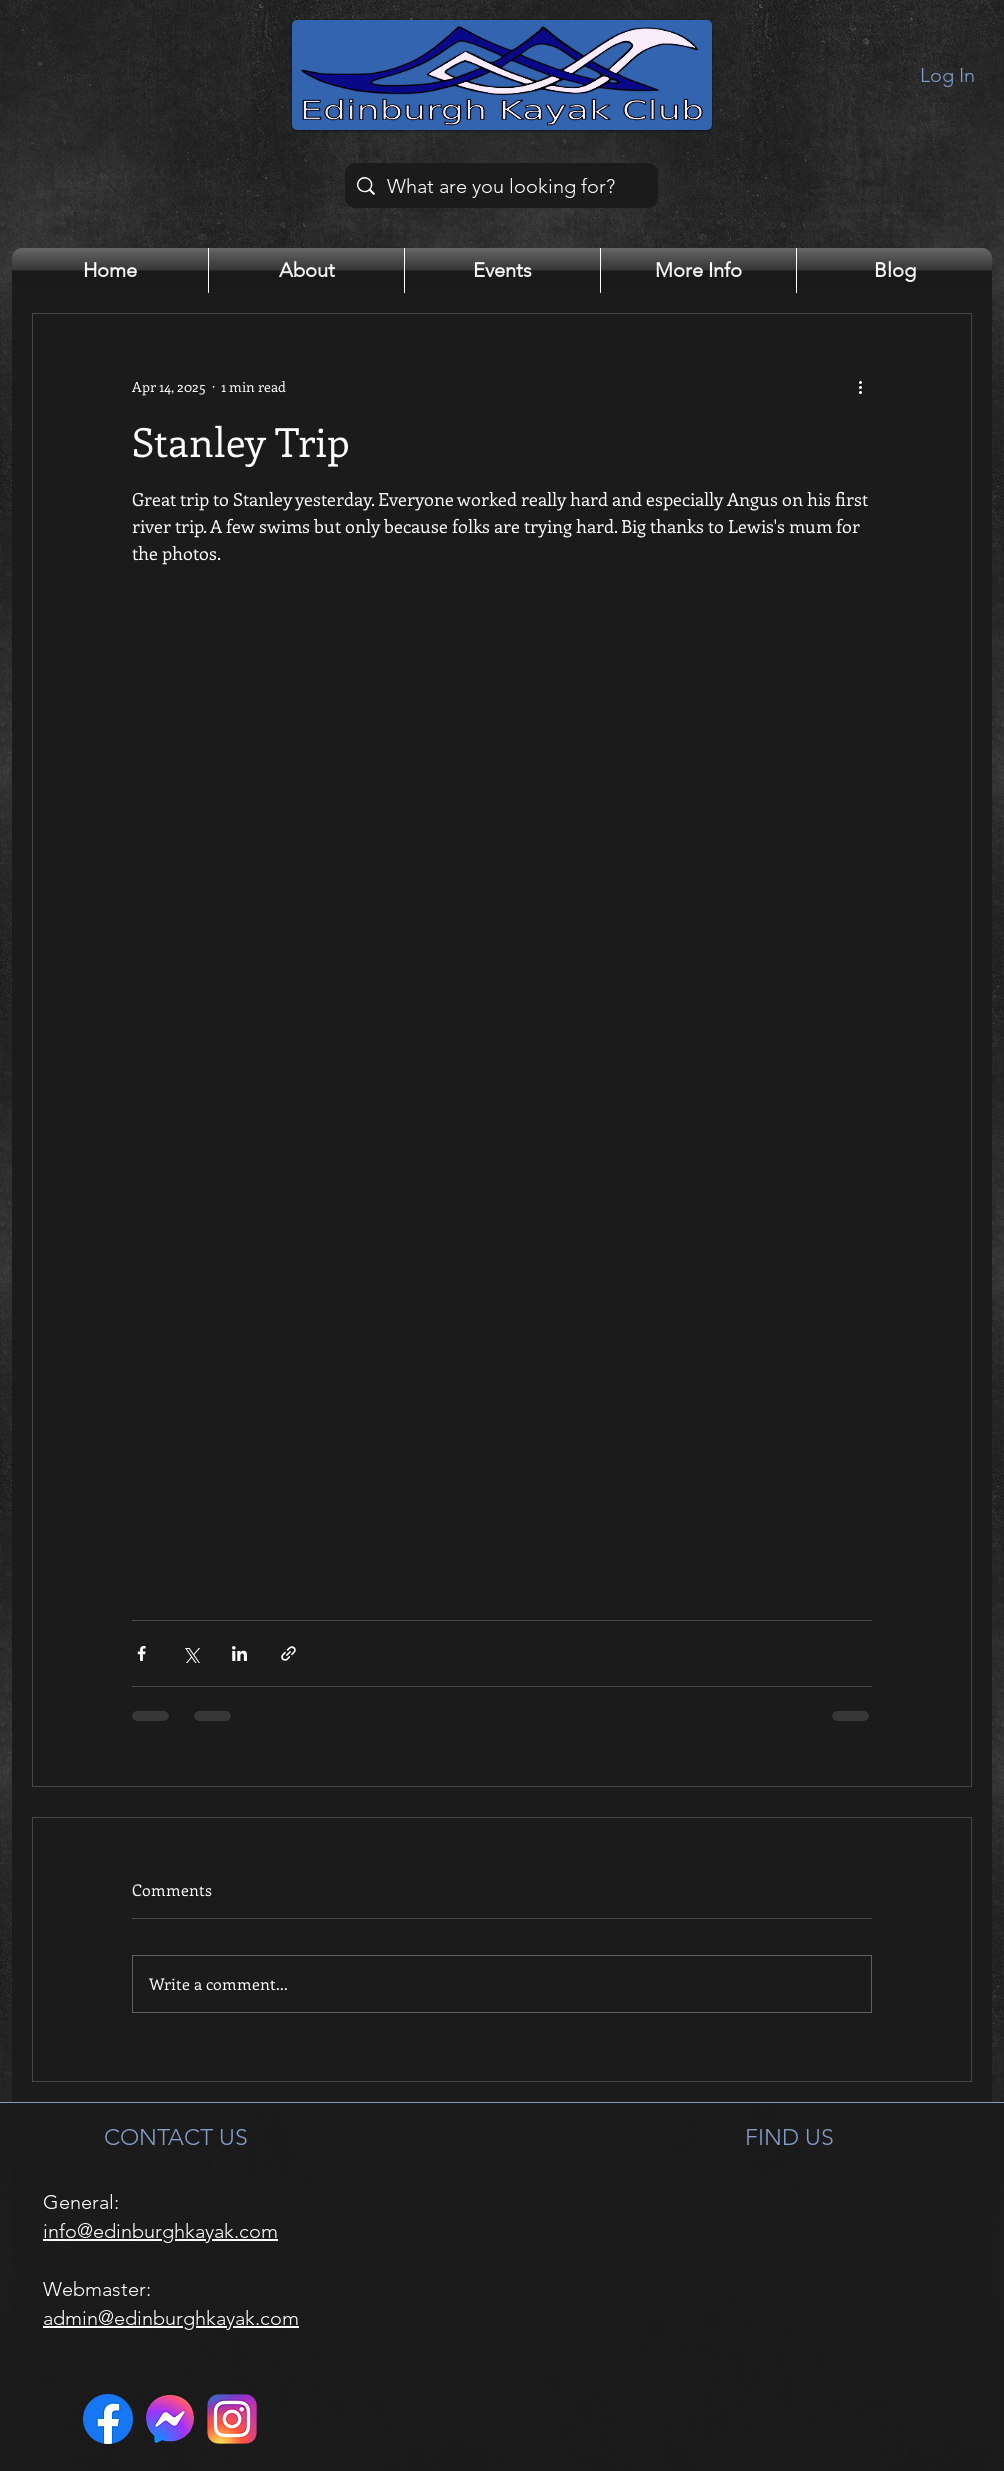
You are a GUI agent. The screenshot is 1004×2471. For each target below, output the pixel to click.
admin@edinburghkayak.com (171, 2318)
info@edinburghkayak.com (160, 2231)
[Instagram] (232, 2419)
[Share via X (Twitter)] (190, 1653)
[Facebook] (108, 2419)
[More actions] (860, 386)
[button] (306, 270)
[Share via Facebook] (141, 1653)
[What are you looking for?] (501, 185)
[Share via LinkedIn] (239, 1653)
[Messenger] (170, 2419)
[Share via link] (288, 1653)
